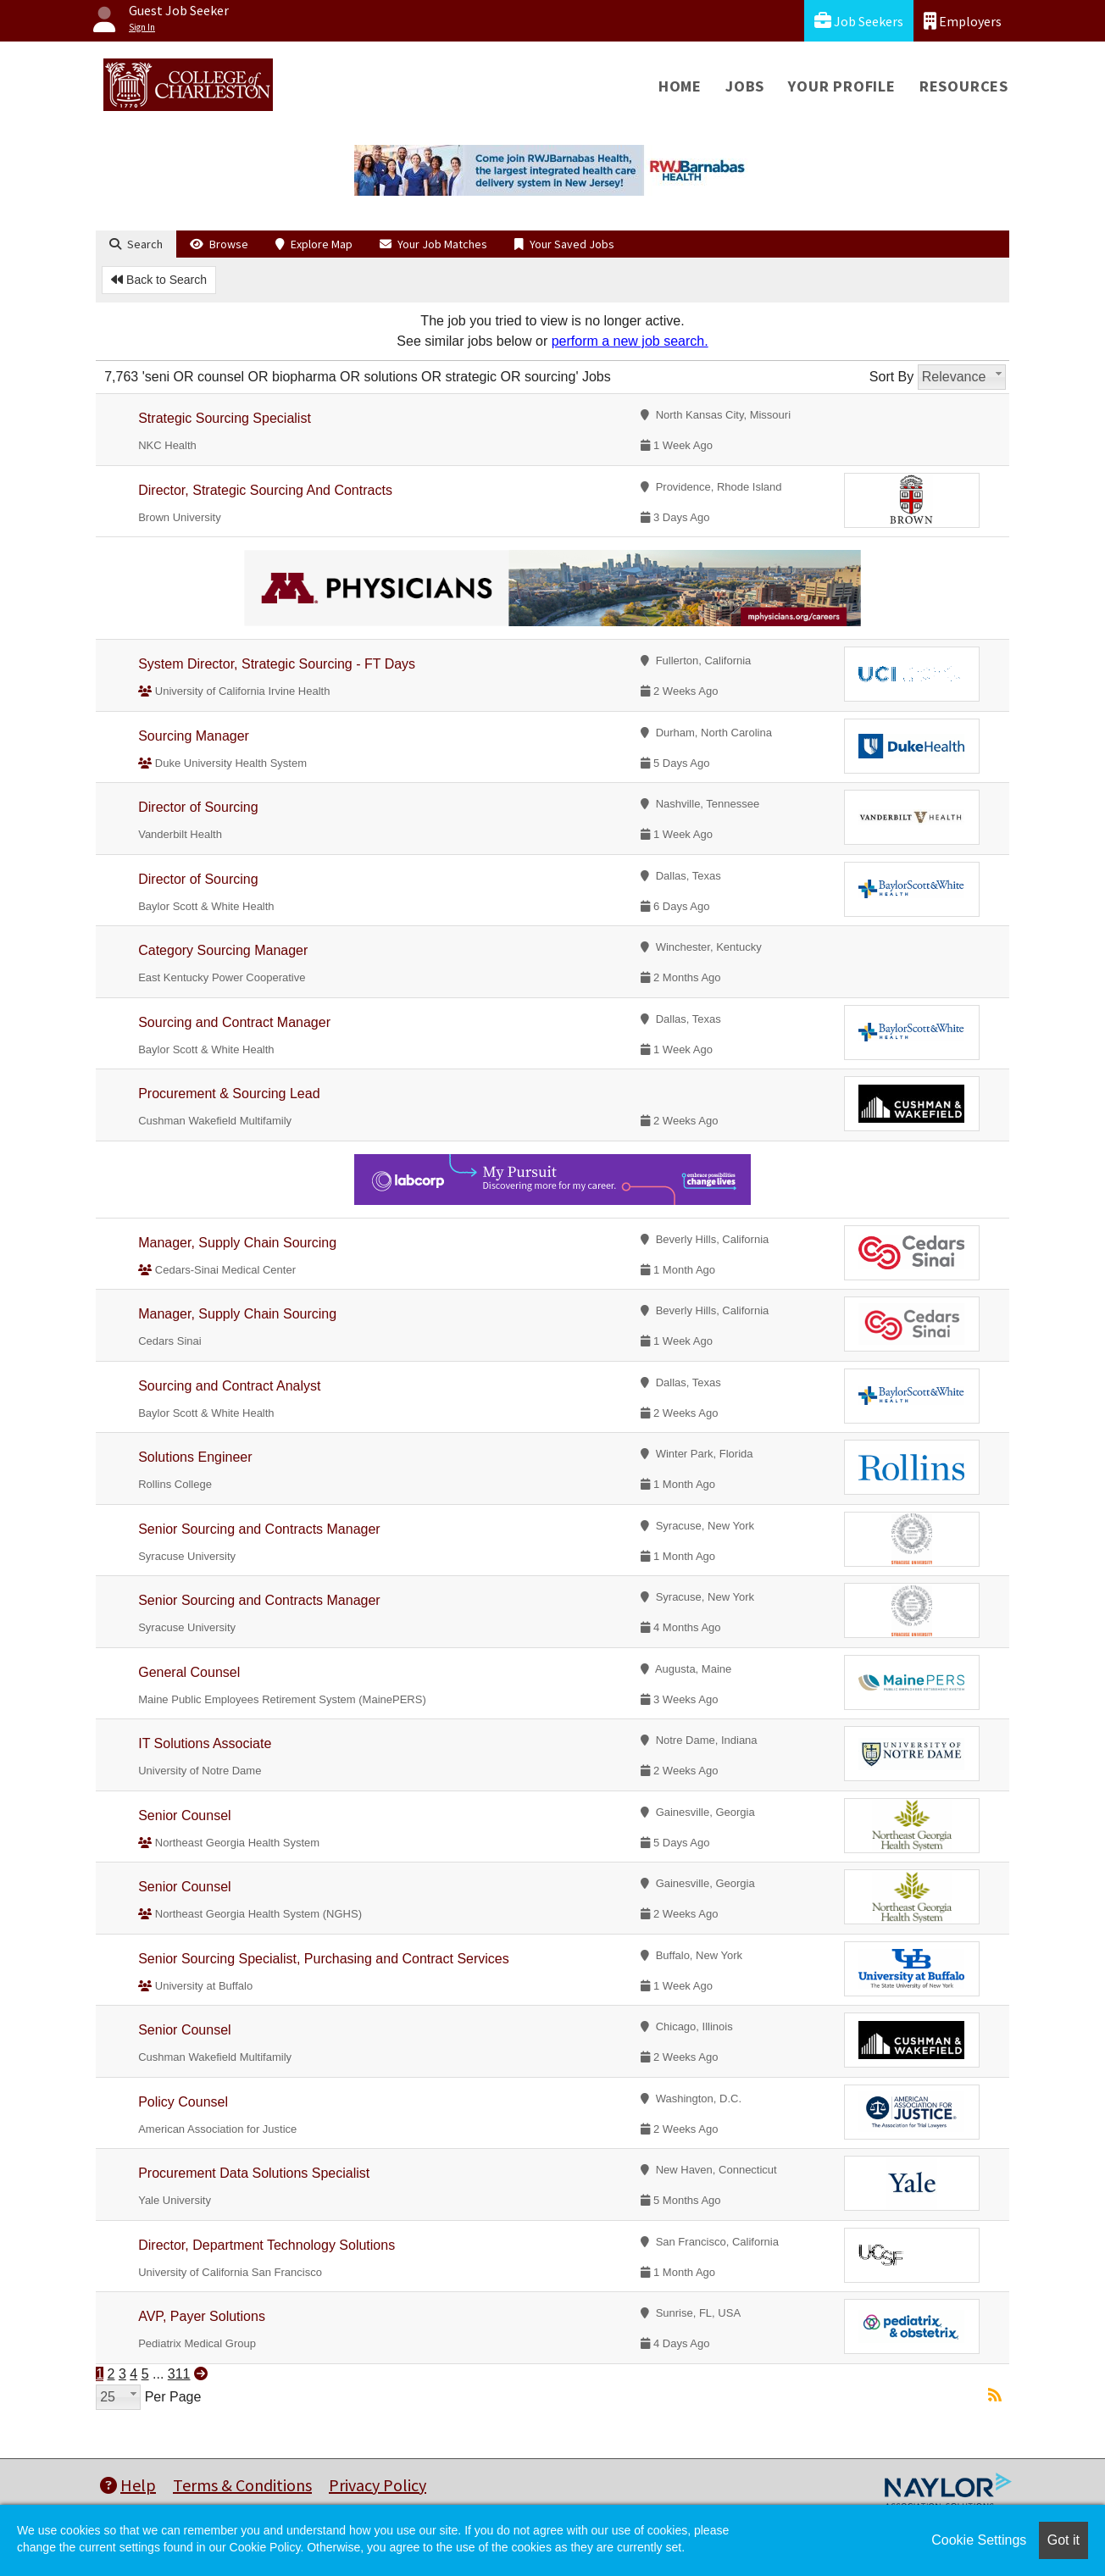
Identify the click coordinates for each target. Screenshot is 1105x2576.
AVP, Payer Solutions (201, 2316)
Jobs (744, 86)
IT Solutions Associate (204, 1743)
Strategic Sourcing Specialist (224, 418)
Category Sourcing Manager (223, 950)
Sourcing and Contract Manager (234, 1022)
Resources (963, 86)
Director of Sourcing (198, 807)
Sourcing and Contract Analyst (229, 1386)
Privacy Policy (377, 2485)
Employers (963, 20)
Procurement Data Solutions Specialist (253, 2173)
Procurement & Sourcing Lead (228, 1093)
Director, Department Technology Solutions (266, 2245)
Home (680, 86)
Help (128, 2485)
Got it (1063, 2540)
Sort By (891, 376)
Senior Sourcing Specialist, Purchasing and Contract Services (323, 1958)
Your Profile (842, 86)
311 (179, 2374)
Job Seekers (858, 20)
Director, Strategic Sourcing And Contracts (265, 490)
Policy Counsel (183, 2102)
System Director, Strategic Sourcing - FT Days (276, 664)
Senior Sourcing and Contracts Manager (259, 1529)
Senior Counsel (184, 1815)
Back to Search (159, 279)
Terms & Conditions (242, 2485)
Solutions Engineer (195, 1457)
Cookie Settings (978, 2540)
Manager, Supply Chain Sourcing (237, 1242)
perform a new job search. (630, 341)
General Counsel (189, 1672)
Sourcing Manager (193, 736)
